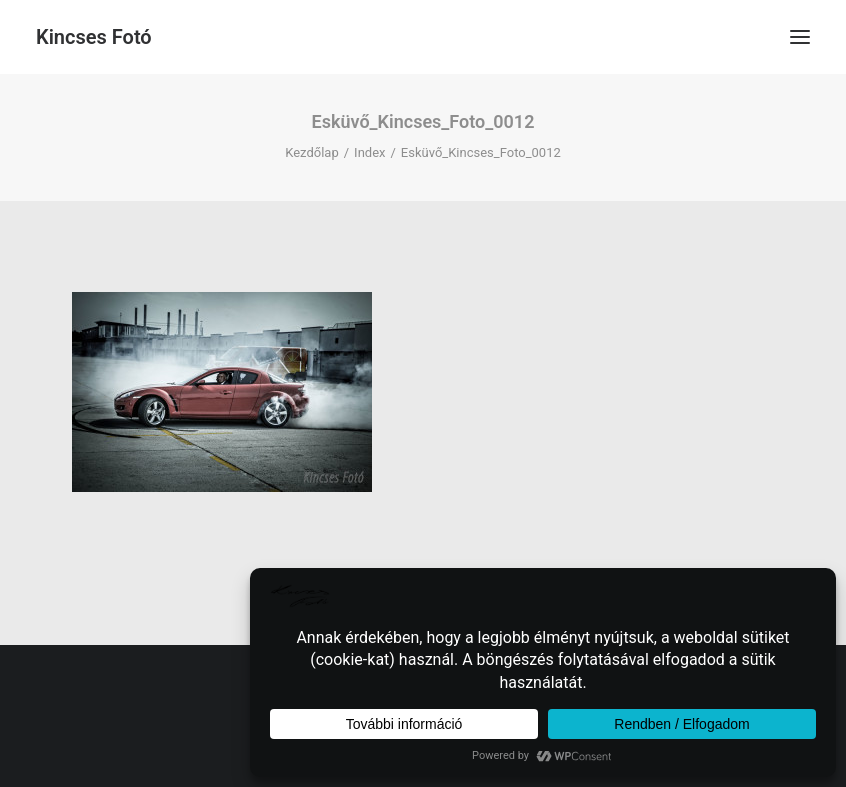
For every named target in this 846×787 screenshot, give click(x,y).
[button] (800, 37)
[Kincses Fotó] (94, 37)
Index (369, 152)
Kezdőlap (312, 152)
